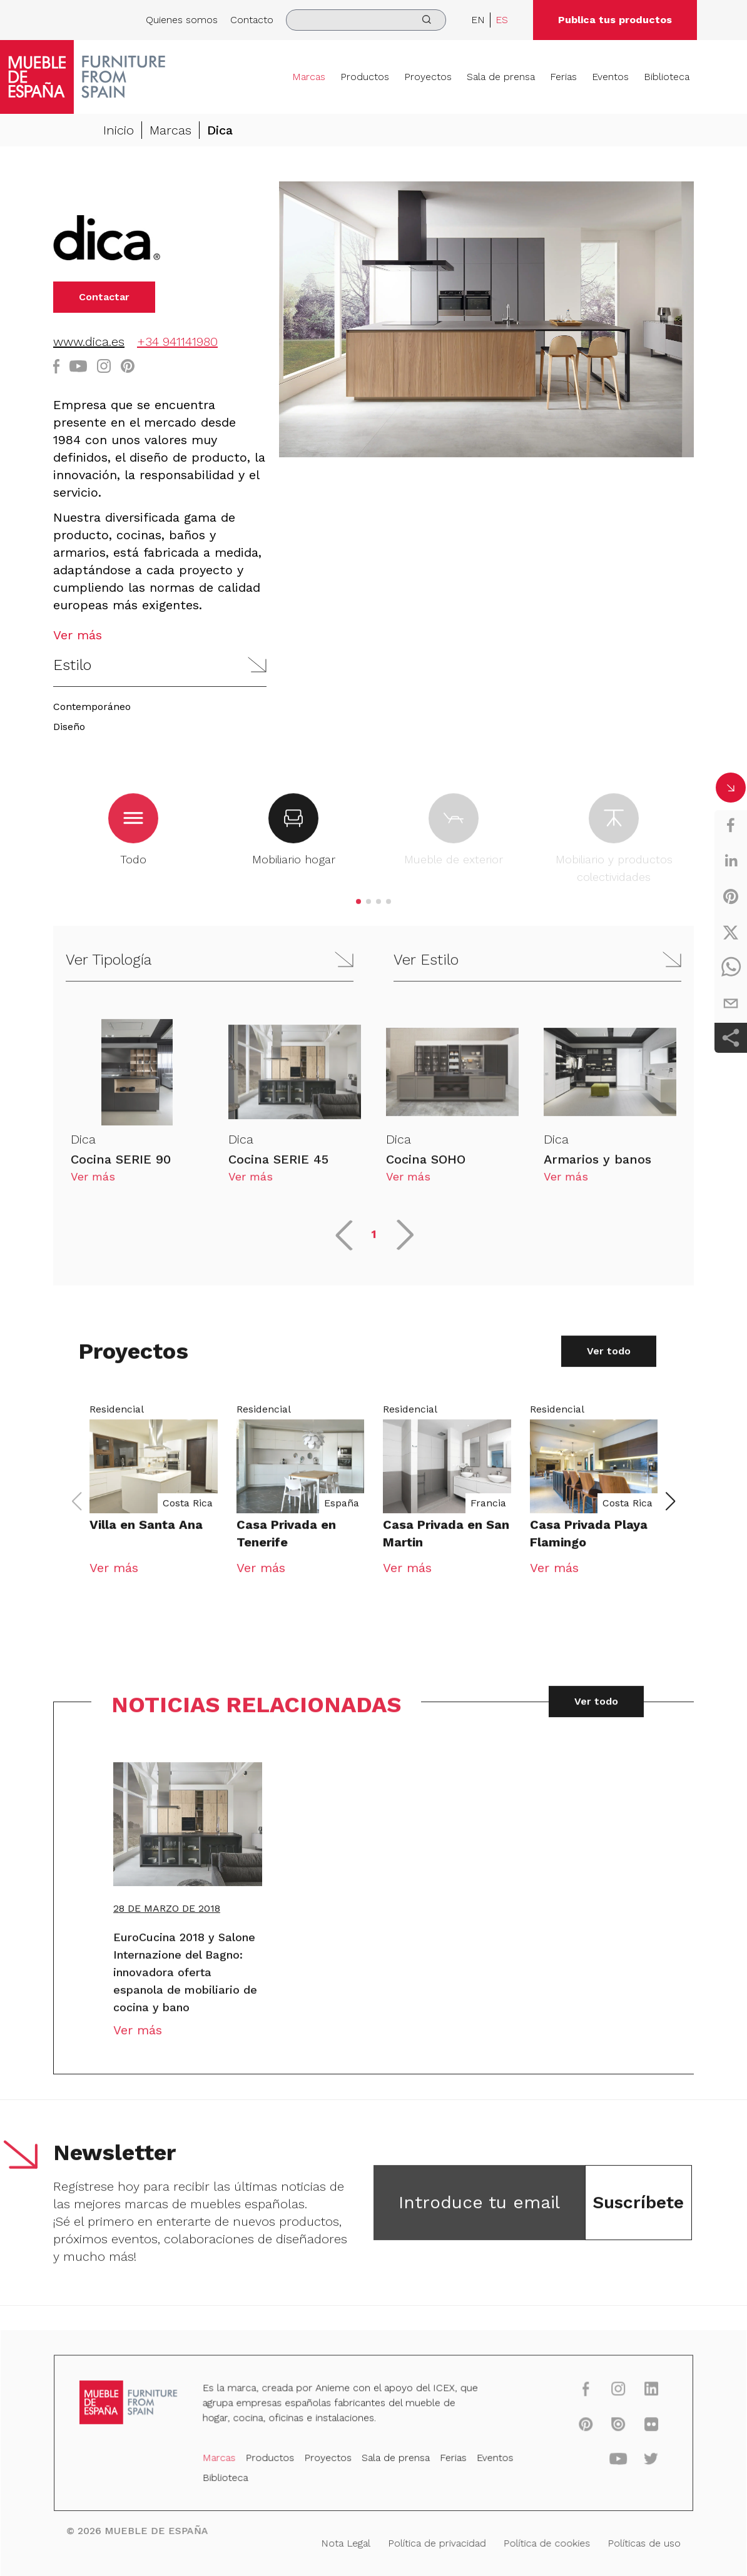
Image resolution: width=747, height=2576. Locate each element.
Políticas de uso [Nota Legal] (632, 2541)
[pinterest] (731, 896)
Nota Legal (346, 2541)
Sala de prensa (501, 77)
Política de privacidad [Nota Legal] (434, 2541)
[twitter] (731, 932)
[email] (731, 1003)
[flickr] (638, 2427)
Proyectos (428, 77)
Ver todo (609, 1360)
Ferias (563, 77)
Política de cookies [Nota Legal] (538, 2541)
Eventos (610, 77)
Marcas (308, 77)
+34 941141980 (177, 341)
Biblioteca (666, 77)
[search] (366, 20)
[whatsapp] (731, 968)
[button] (160, 665)
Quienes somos (182, 20)
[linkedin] (731, 861)
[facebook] (731, 825)
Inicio (118, 130)
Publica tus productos (615, 20)
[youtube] (607, 2460)
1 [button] (374, 1242)
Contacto (251, 20)
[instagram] (607, 2393)
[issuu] (607, 2427)
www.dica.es (88, 341)
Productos (364, 77)
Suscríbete (638, 2211)
